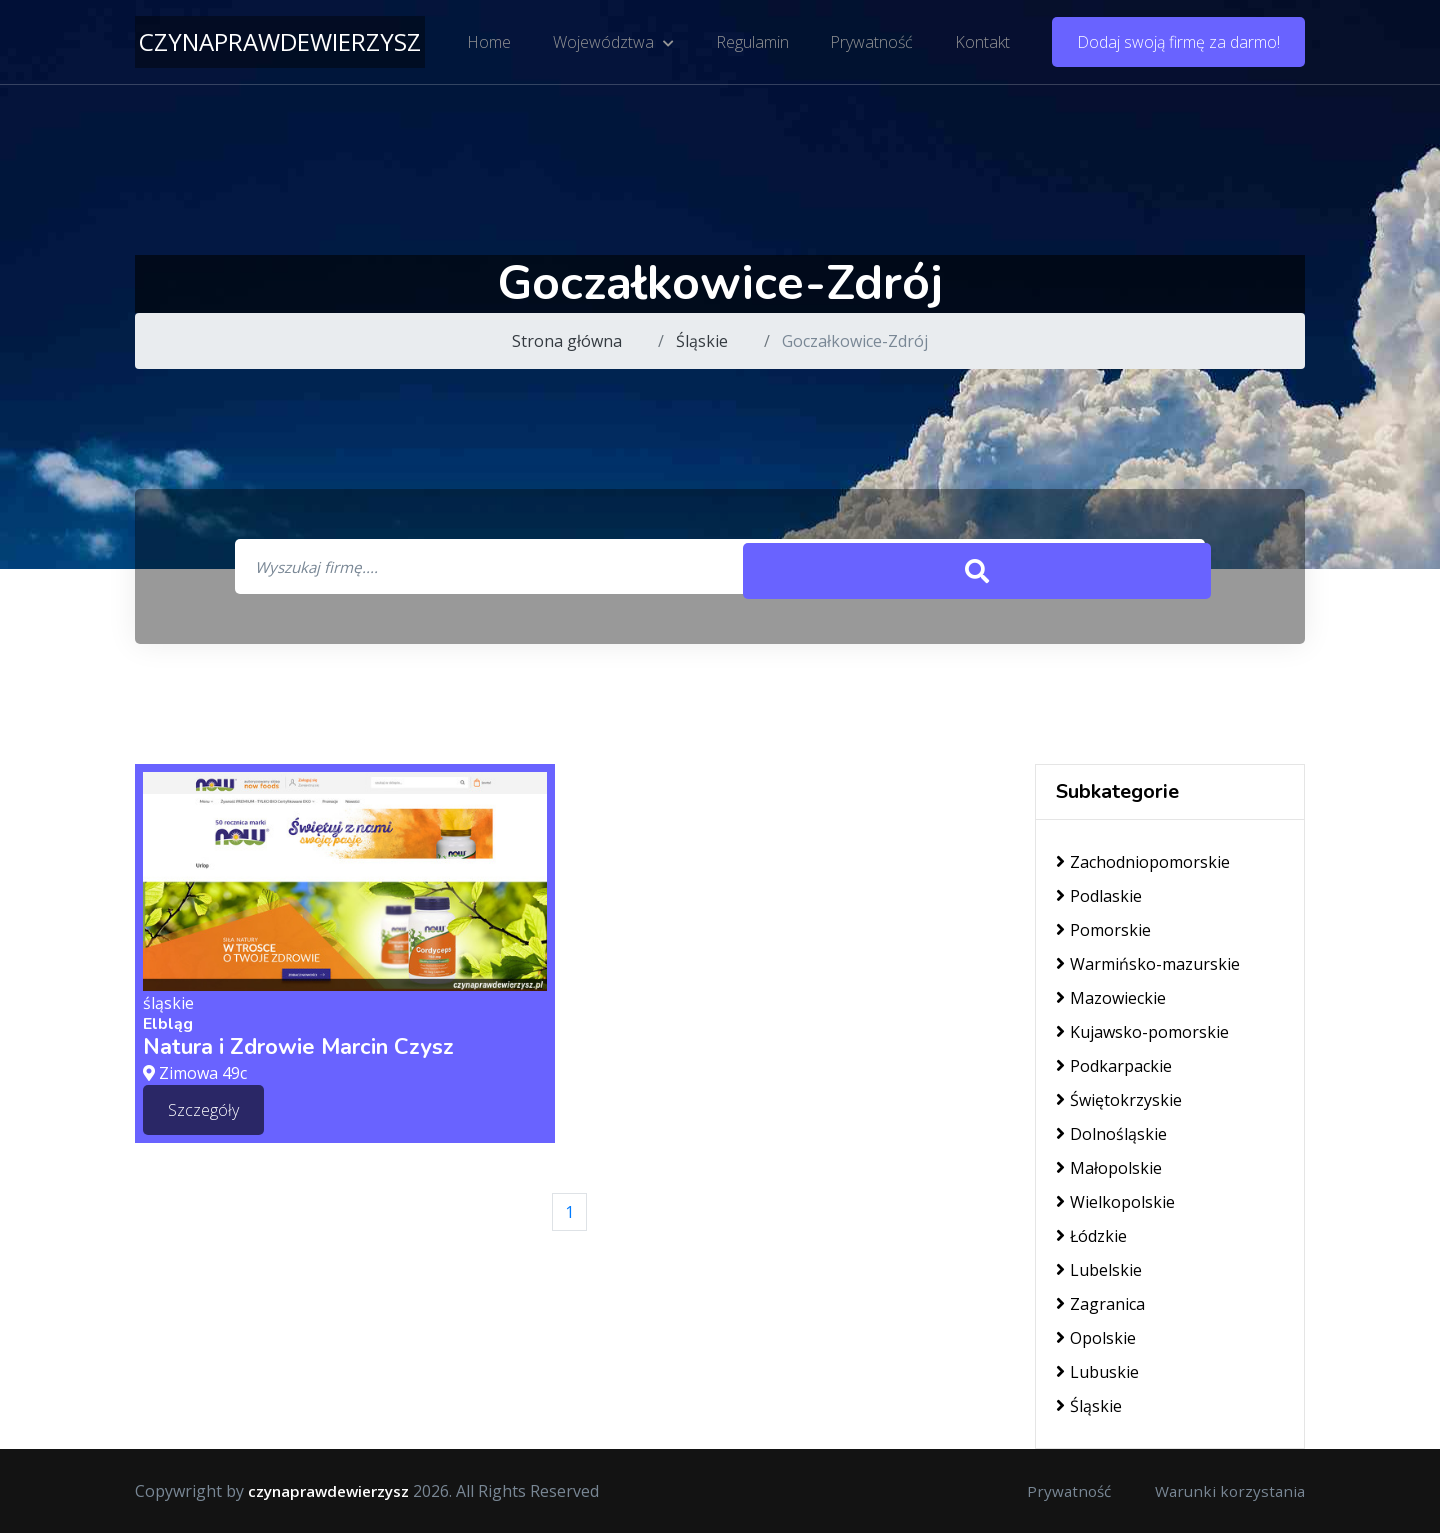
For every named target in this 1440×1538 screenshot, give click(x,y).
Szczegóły (203, 1114)
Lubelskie (1099, 1275)
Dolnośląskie (1111, 1139)
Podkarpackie (1114, 1071)
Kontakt (979, 45)
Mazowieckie (1111, 1003)
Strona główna (567, 341)
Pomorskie (1103, 935)
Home (493, 45)
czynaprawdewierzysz (280, 44)
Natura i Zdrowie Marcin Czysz (298, 1052)
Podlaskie (1099, 901)
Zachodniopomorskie (1143, 867)
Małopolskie (1109, 1173)
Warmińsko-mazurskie (1148, 969)
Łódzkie (1091, 1241)
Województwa (615, 45)
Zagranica (1100, 1309)
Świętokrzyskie (1119, 1105)
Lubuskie (1097, 1377)
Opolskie (1096, 1343)
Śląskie (702, 341)
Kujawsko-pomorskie (1142, 1037)
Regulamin (752, 45)
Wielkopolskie (1115, 1207)
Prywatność (870, 45)
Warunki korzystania (1227, 1496)
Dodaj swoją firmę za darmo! (1178, 45)
